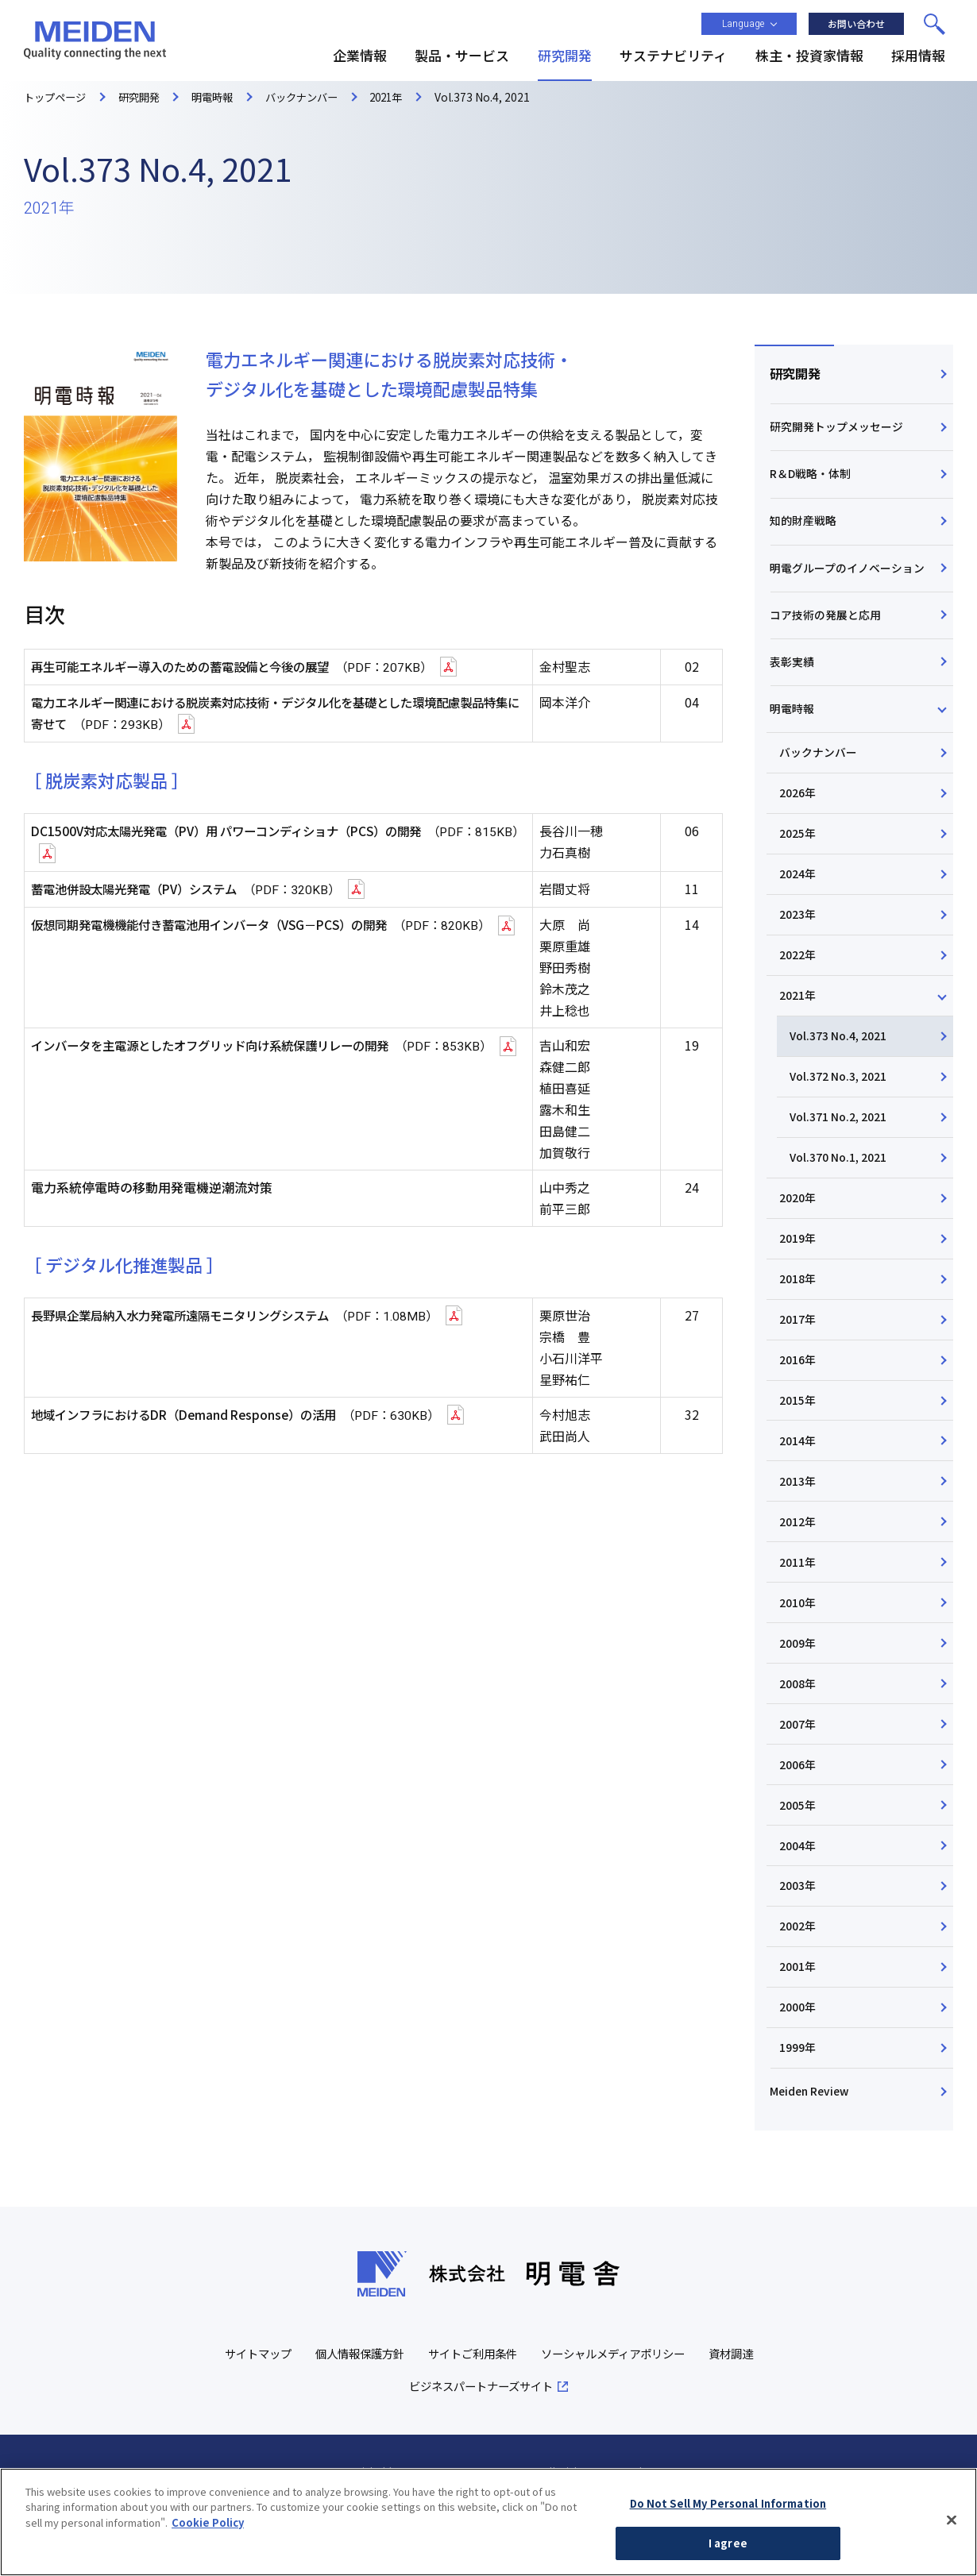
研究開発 (795, 374)
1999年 (800, 2113)
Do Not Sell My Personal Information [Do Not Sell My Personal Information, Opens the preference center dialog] (728, 2516)
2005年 (800, 1862)
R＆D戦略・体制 (810, 480)
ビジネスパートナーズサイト (517, 2455)
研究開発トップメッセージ (837, 430)
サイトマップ (280, 2422)
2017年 (800, 1360)
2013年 (800, 1528)
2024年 (800, 901)
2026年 (800, 817)
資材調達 (392, 2455)
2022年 (800, 985)
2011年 (800, 1611)
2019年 (800, 1277)
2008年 (800, 1737)
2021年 (800, 1026)
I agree (728, 2556)
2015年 (800, 1444)
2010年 (800, 1653)
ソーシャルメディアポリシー (655, 2422)
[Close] (951, 2533)
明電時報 (792, 729)
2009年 (800, 1695)
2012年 (800, 1570)
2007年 (800, 1779)
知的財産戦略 (803, 530)
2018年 (800, 1319)
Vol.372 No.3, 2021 (841, 1110)
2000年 (800, 2071)
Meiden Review (810, 2158)
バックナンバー (821, 776)
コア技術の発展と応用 (826, 630)
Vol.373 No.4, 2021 (841, 1068)
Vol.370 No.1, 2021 (841, 1193)
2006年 (800, 1820)
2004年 (800, 1904)
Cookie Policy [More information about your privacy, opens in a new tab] (208, 2535)
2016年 (800, 1402)
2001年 (800, 2029)
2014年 (800, 1486)
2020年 (800, 1236)
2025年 (800, 859)
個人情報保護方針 (387, 2422)
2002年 (800, 1988)
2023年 (800, 943)
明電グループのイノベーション (847, 580)
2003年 (800, 1945)
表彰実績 (792, 680)
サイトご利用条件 (506, 2422)
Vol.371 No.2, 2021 (841, 1151)
